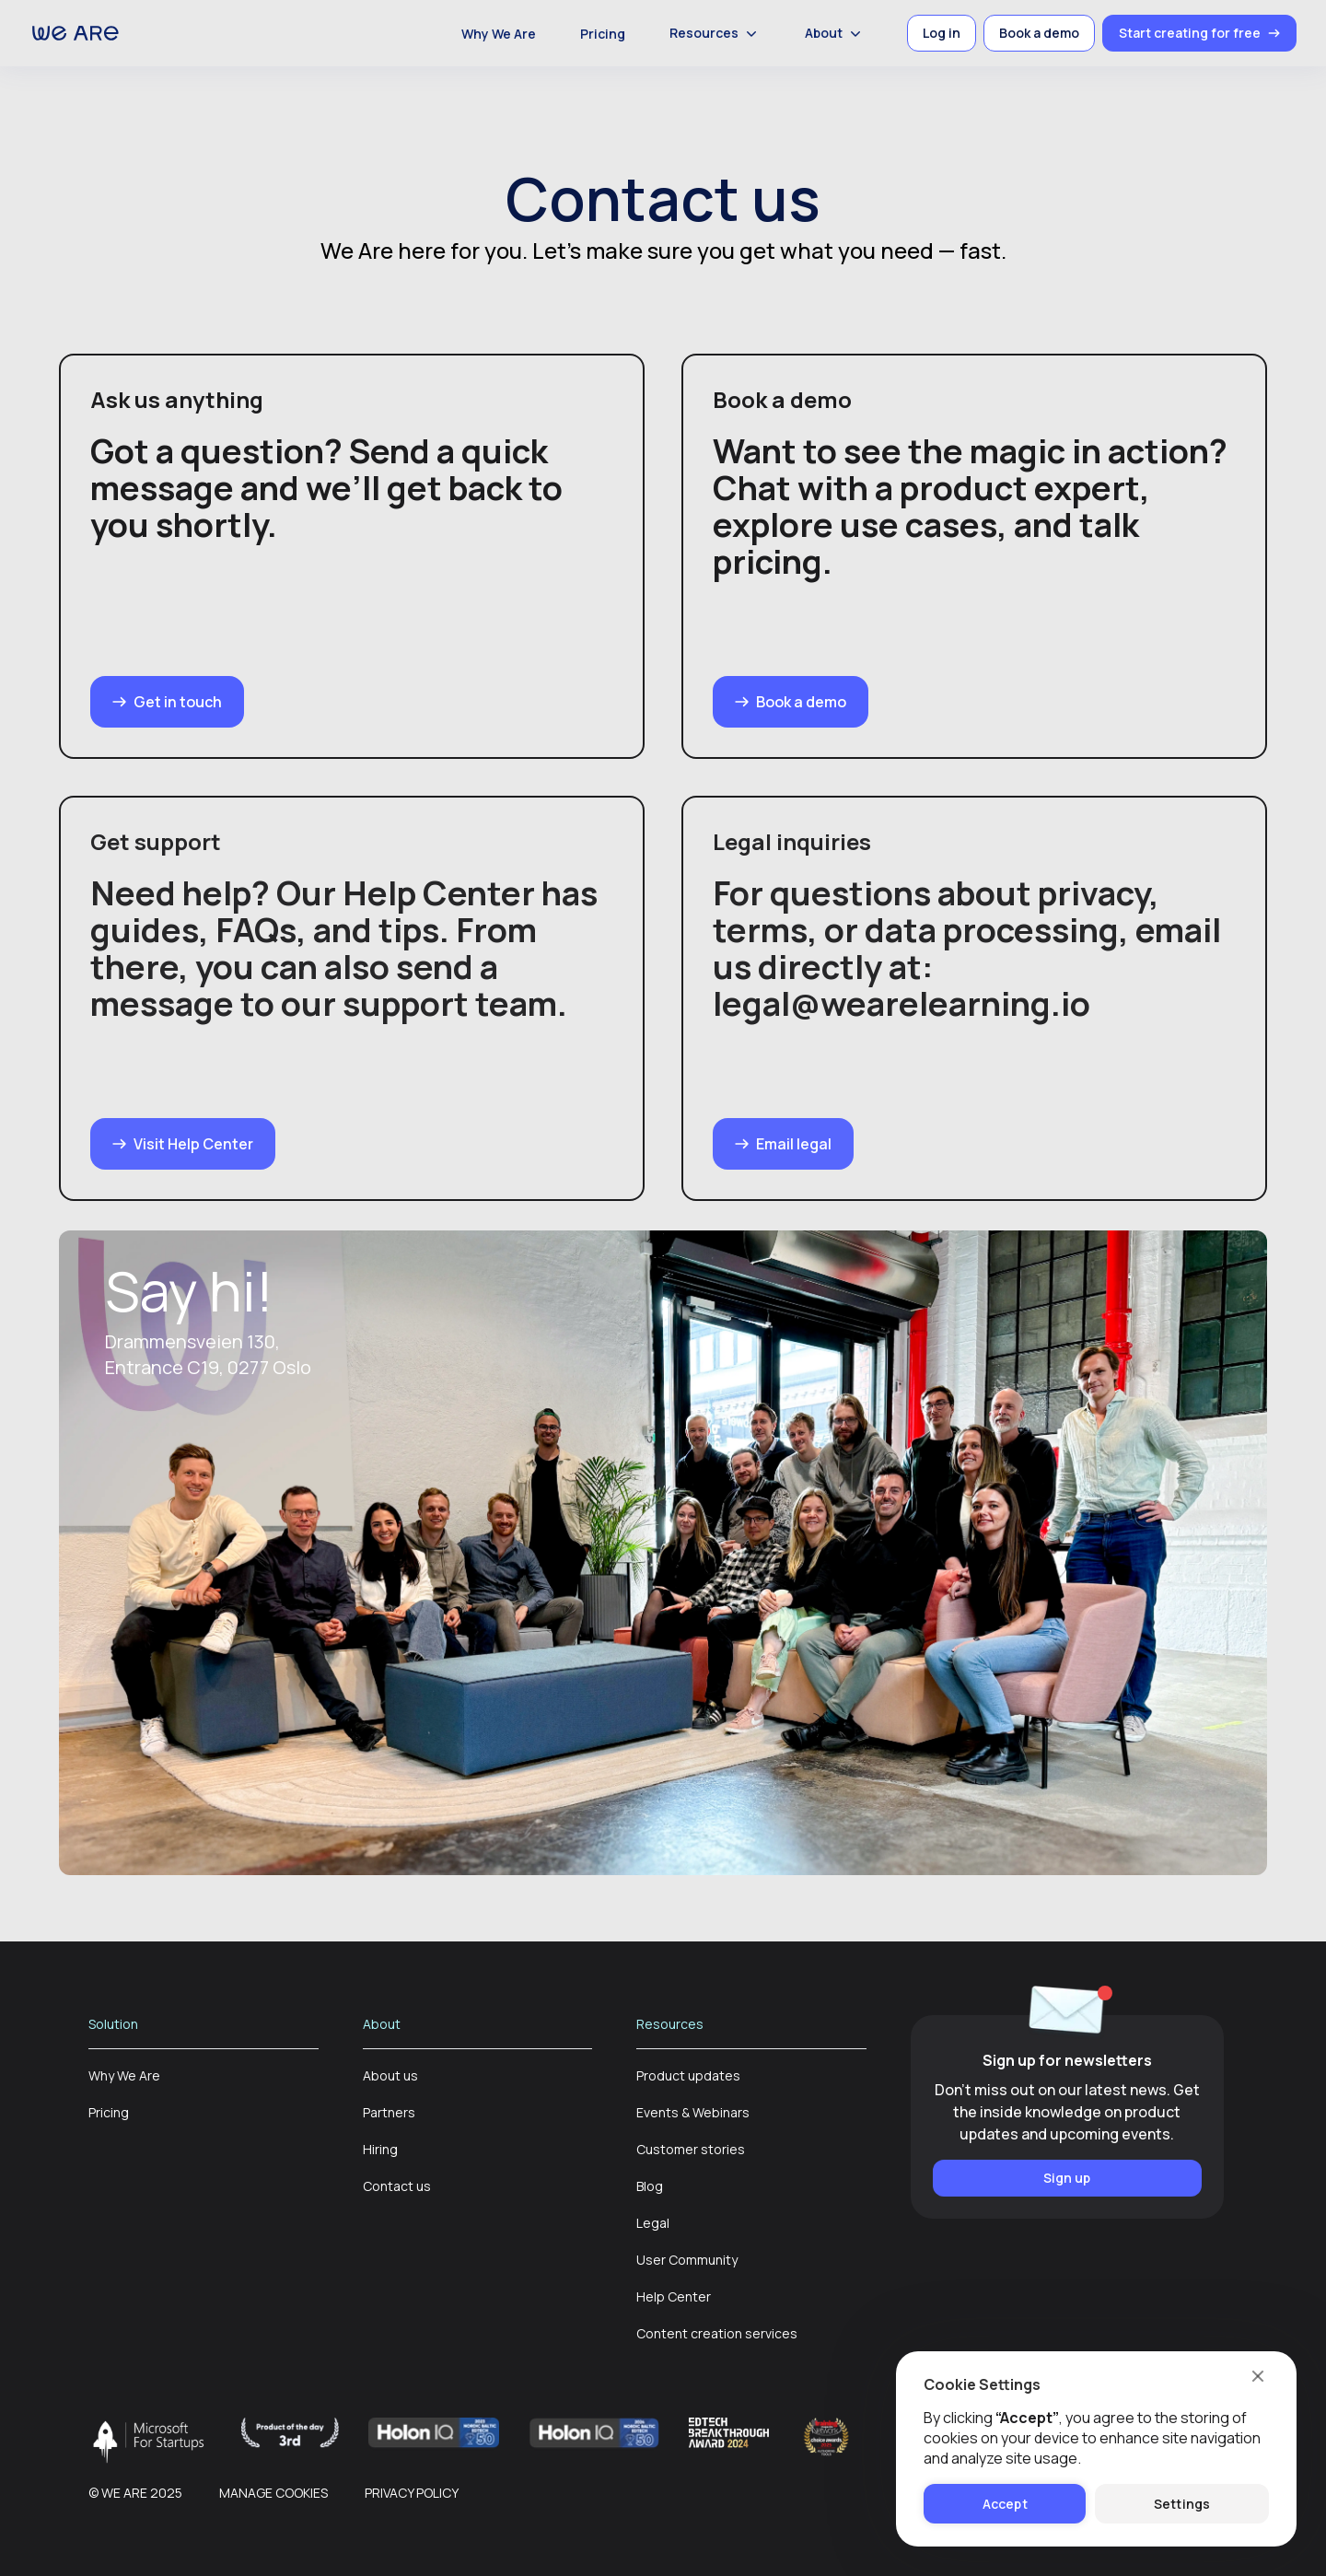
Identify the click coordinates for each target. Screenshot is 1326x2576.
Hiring (380, 2149)
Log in (941, 32)
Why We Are (498, 33)
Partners (389, 2112)
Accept (1005, 2503)
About (835, 33)
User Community (687, 2259)
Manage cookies (273, 2492)
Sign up (1066, 2177)
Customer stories (690, 2149)
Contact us (397, 2186)
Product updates (688, 2075)
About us (390, 2075)
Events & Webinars (693, 2112)
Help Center (673, 2296)
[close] (1257, 2375)
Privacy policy (412, 2492)
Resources (715, 33)
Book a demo (1039, 32)
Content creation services (716, 2333)
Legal (652, 2223)
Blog (649, 2186)
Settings (1182, 2503)
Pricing (602, 33)
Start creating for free (1199, 32)
